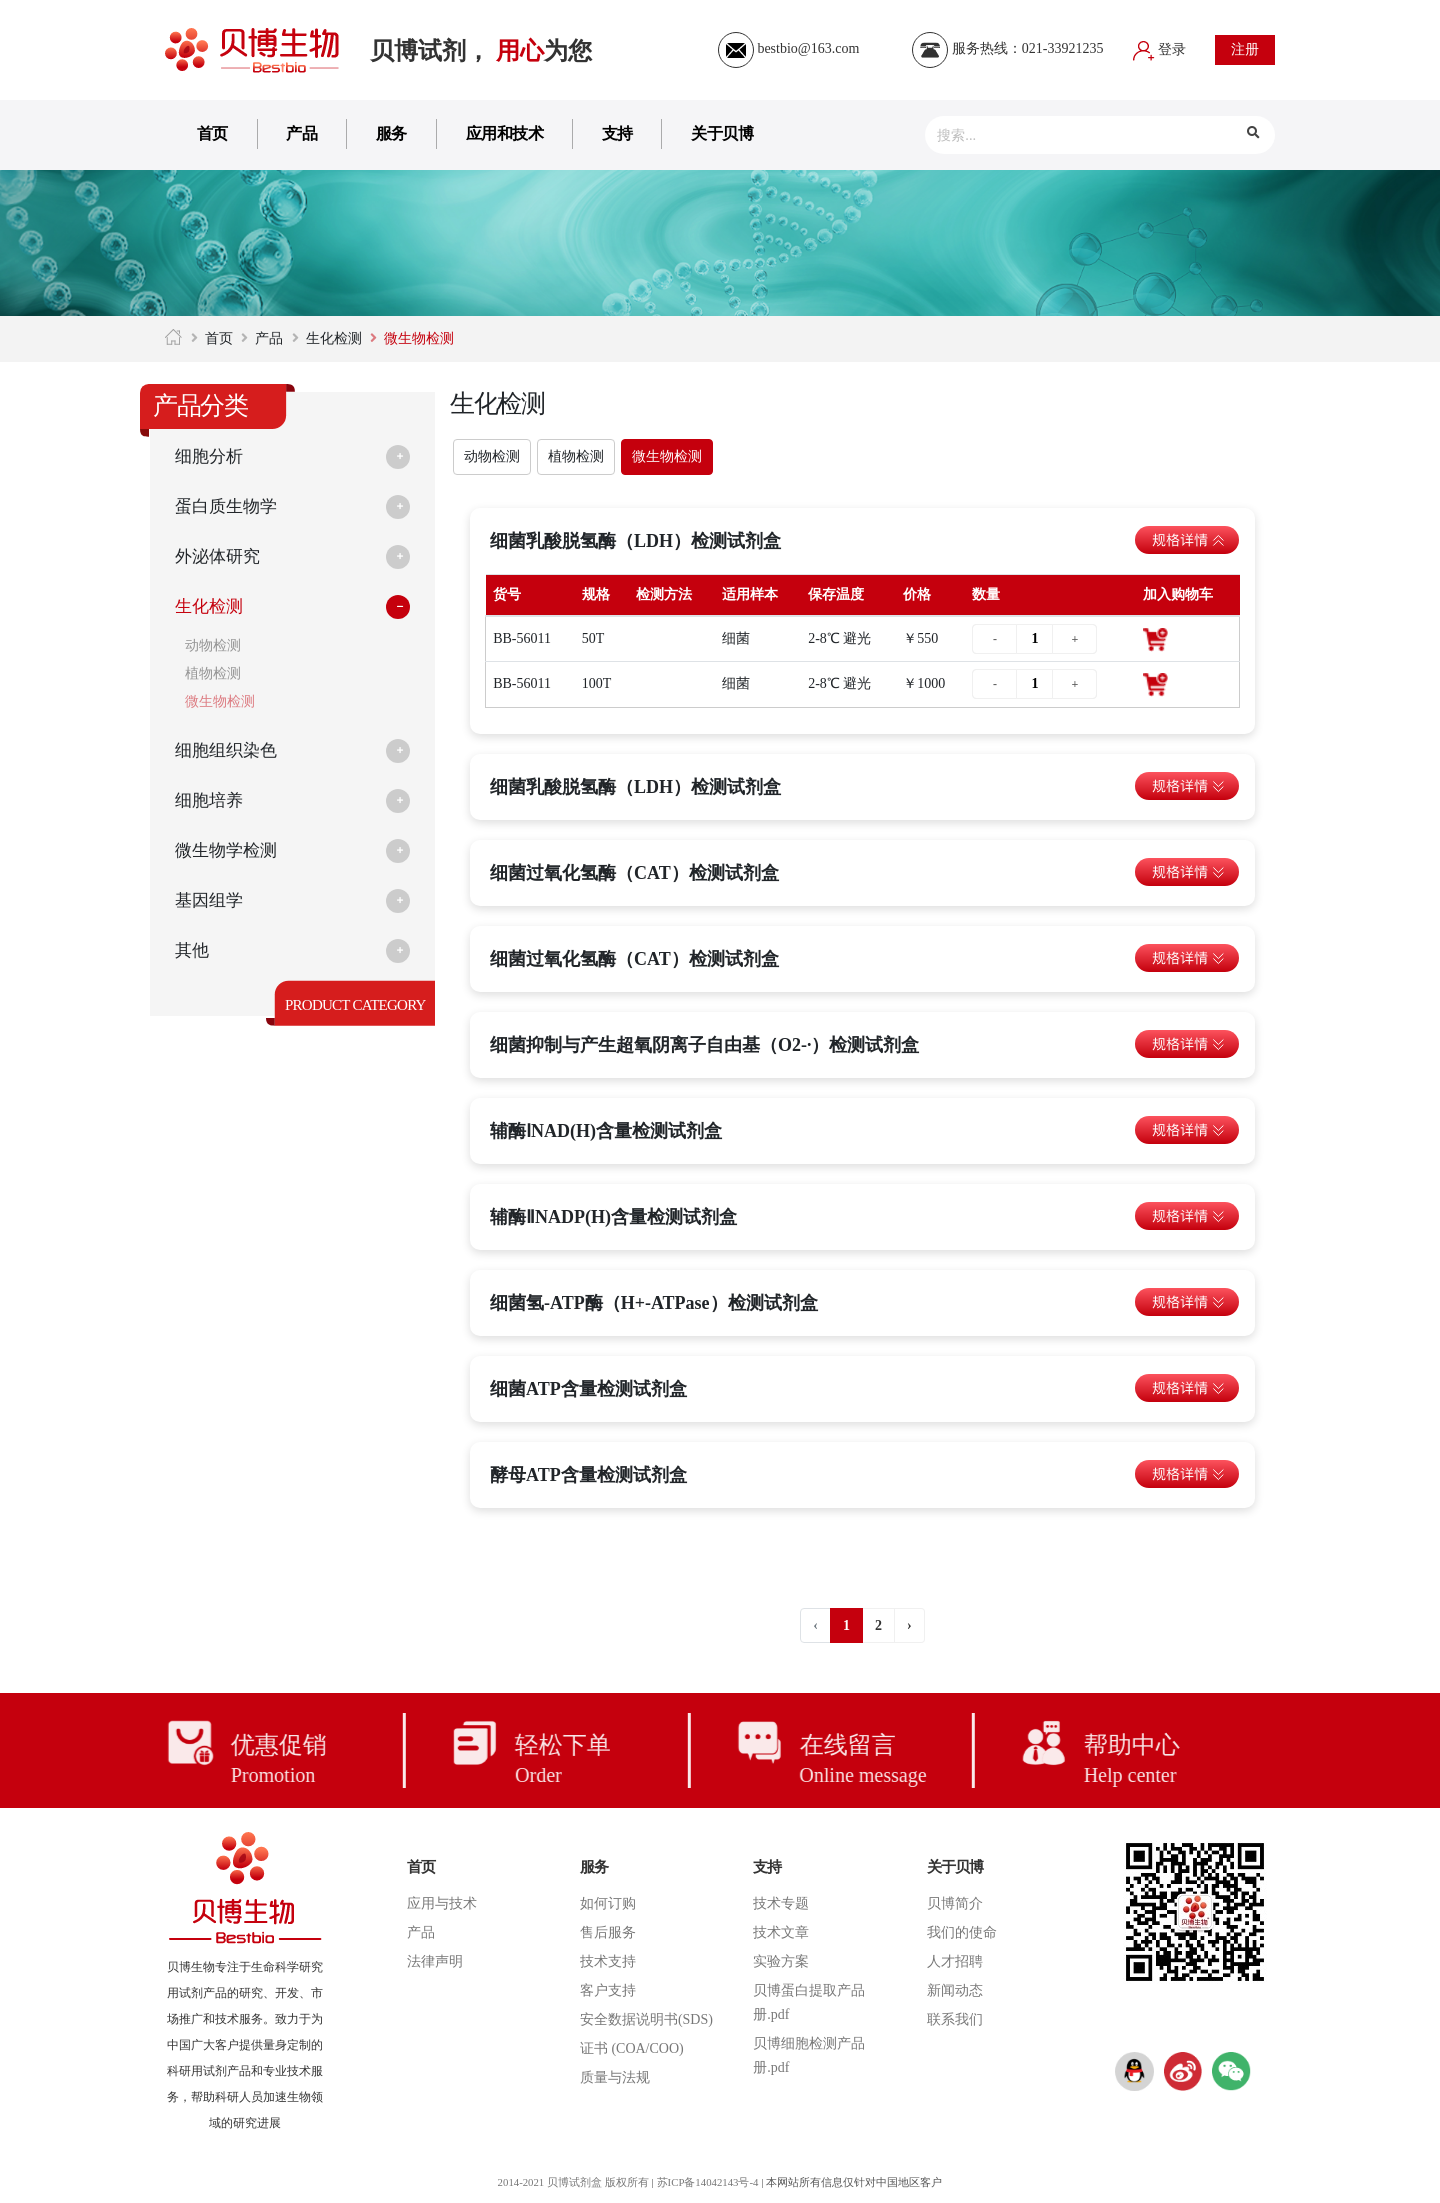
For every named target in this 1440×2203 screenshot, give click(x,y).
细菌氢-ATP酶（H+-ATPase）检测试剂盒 (654, 1303)
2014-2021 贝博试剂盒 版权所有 (571, 2182)
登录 (1160, 49)
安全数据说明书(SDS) (646, 2019)
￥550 (920, 638)
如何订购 (608, 1903)
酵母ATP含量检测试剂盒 (588, 1475)
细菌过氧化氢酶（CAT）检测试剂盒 (634, 873)
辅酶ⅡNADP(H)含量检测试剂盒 (613, 1217)
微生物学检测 (229, 851)
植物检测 (213, 673)
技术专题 (781, 1903)
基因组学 (211, 901)
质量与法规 (615, 2077)
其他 (193, 951)
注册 (1245, 49)
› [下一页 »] (909, 1625)
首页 (212, 133)
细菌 (736, 638)
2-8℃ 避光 (839, 638)
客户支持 (608, 1990)
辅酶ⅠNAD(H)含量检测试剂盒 (606, 1131)
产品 (301, 133)
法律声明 (435, 1961)
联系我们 (955, 2019)
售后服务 (608, 1932)
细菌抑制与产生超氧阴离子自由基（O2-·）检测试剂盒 (705, 1045)
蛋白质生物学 (229, 507)
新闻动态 (955, 1990)
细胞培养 (211, 801)
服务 (391, 133)
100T (597, 683)
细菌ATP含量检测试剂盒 (588, 1389)
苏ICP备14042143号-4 (708, 2182)
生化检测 (334, 338)
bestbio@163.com (788, 48)
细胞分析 (211, 457)
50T (593, 638)
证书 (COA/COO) (632, 2048)
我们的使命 (962, 1932)
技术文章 (781, 1932)
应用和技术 (505, 133)
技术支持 (608, 1961)
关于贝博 (722, 133)
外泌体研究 (220, 557)
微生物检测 (220, 701)
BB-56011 (522, 638)
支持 (617, 133)
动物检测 (213, 645)
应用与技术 (442, 1903)
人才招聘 (955, 1961)
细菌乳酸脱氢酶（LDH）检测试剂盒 (635, 541)
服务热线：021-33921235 (1007, 48)
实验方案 (781, 1961)
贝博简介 (955, 1903)
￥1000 (924, 683)
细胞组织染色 (229, 751)
